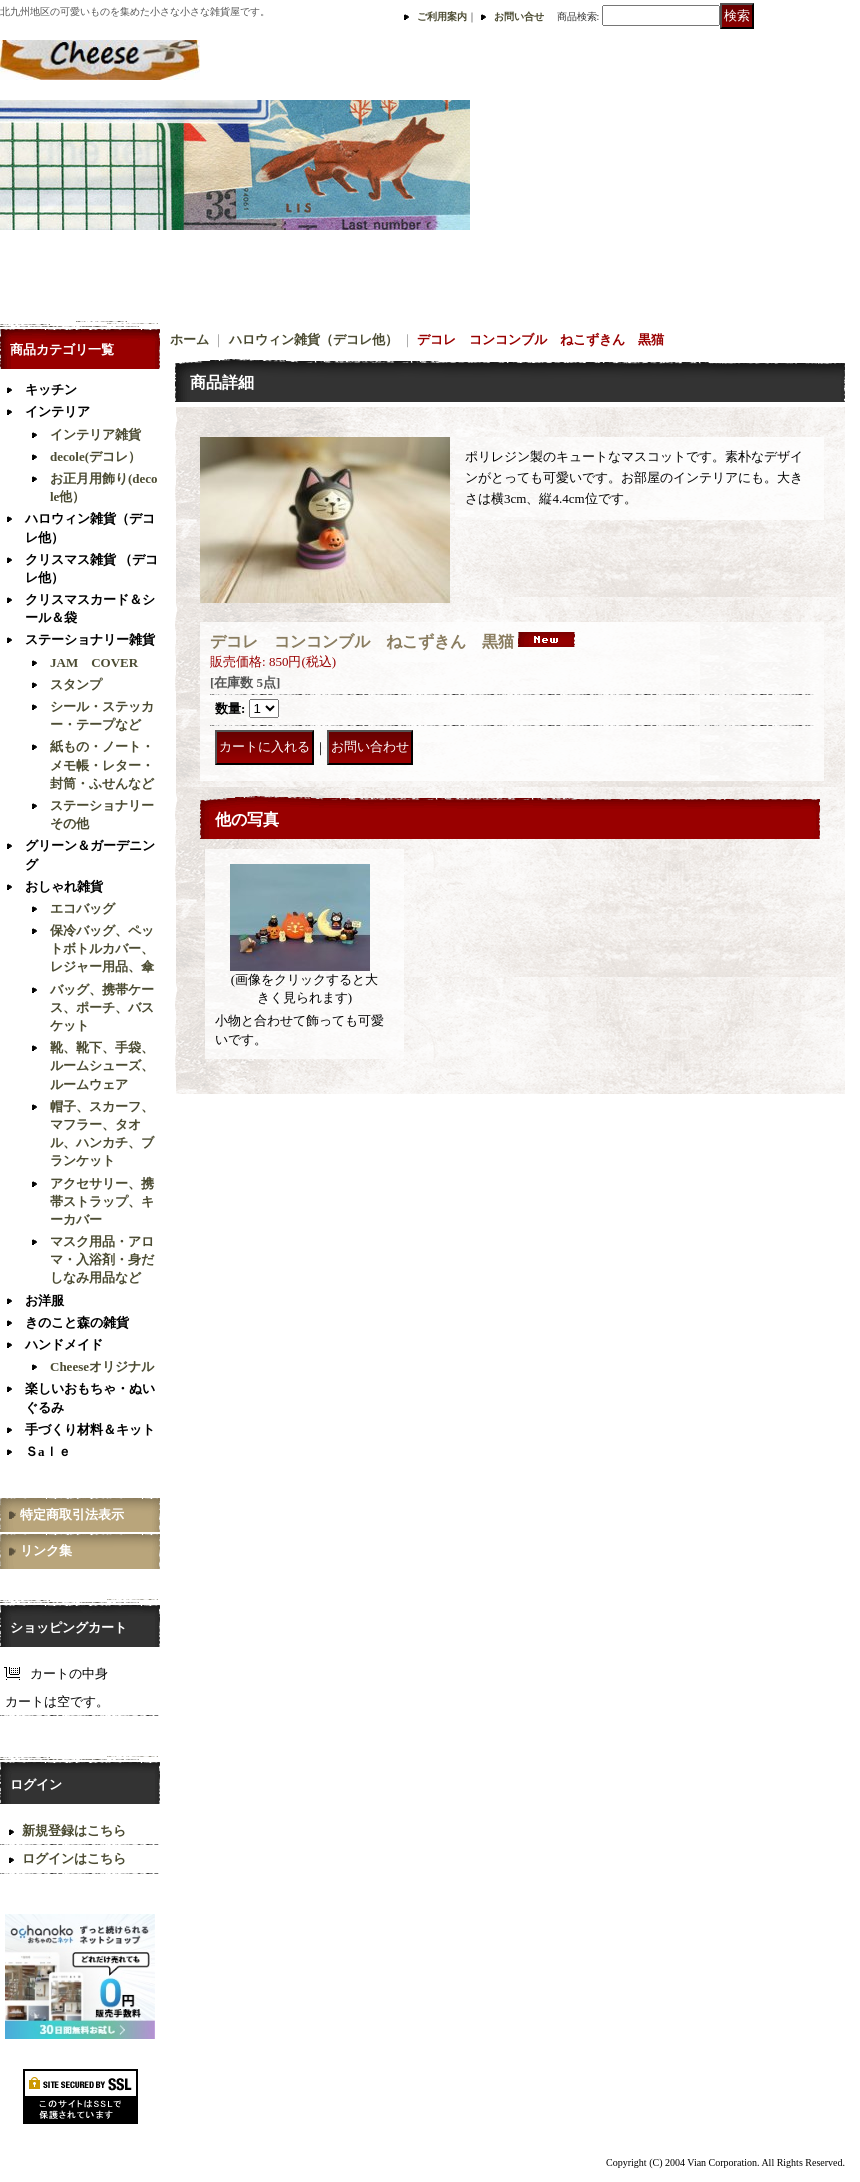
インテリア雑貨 (95, 434)
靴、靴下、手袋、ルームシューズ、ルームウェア (102, 1065)
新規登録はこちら (74, 1830)
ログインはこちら (74, 1858)
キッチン (51, 389)
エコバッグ (82, 908)
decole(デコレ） (95, 456)
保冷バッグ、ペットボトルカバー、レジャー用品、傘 (102, 948)
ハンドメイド (64, 1344)
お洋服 (44, 1300)
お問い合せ (519, 16)
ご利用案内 (442, 16)
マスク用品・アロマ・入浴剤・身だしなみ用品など (102, 1259)
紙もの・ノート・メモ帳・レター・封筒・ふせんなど (102, 764)
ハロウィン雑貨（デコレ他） (313, 339)
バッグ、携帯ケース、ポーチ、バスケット (102, 1007)
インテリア (57, 411)
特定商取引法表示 (72, 1514)
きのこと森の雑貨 (77, 1322)
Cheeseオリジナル (102, 1366)
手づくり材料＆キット (90, 1429)
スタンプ (76, 684)
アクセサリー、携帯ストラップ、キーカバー (102, 1201)
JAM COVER (94, 662)
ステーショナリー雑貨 (90, 639)
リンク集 (46, 1550)
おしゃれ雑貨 (64, 886)
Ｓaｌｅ (48, 1451)
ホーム (189, 339)
